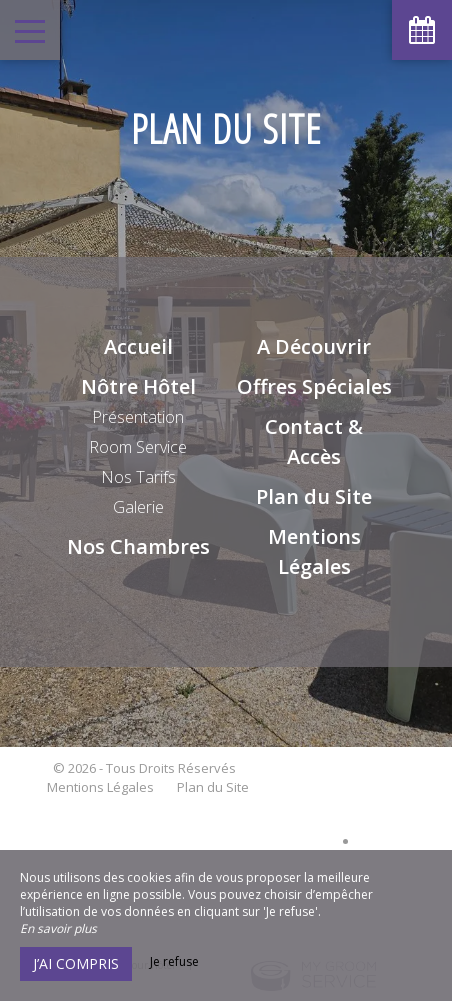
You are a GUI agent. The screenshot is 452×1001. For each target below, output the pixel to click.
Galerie (138, 507)
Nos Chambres (138, 546)
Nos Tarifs (138, 477)
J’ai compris (76, 963)
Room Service (138, 447)
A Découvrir (314, 346)
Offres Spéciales (314, 386)
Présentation (138, 417)
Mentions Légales (100, 787)
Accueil (138, 346)
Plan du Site (314, 496)
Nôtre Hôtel (138, 386)
